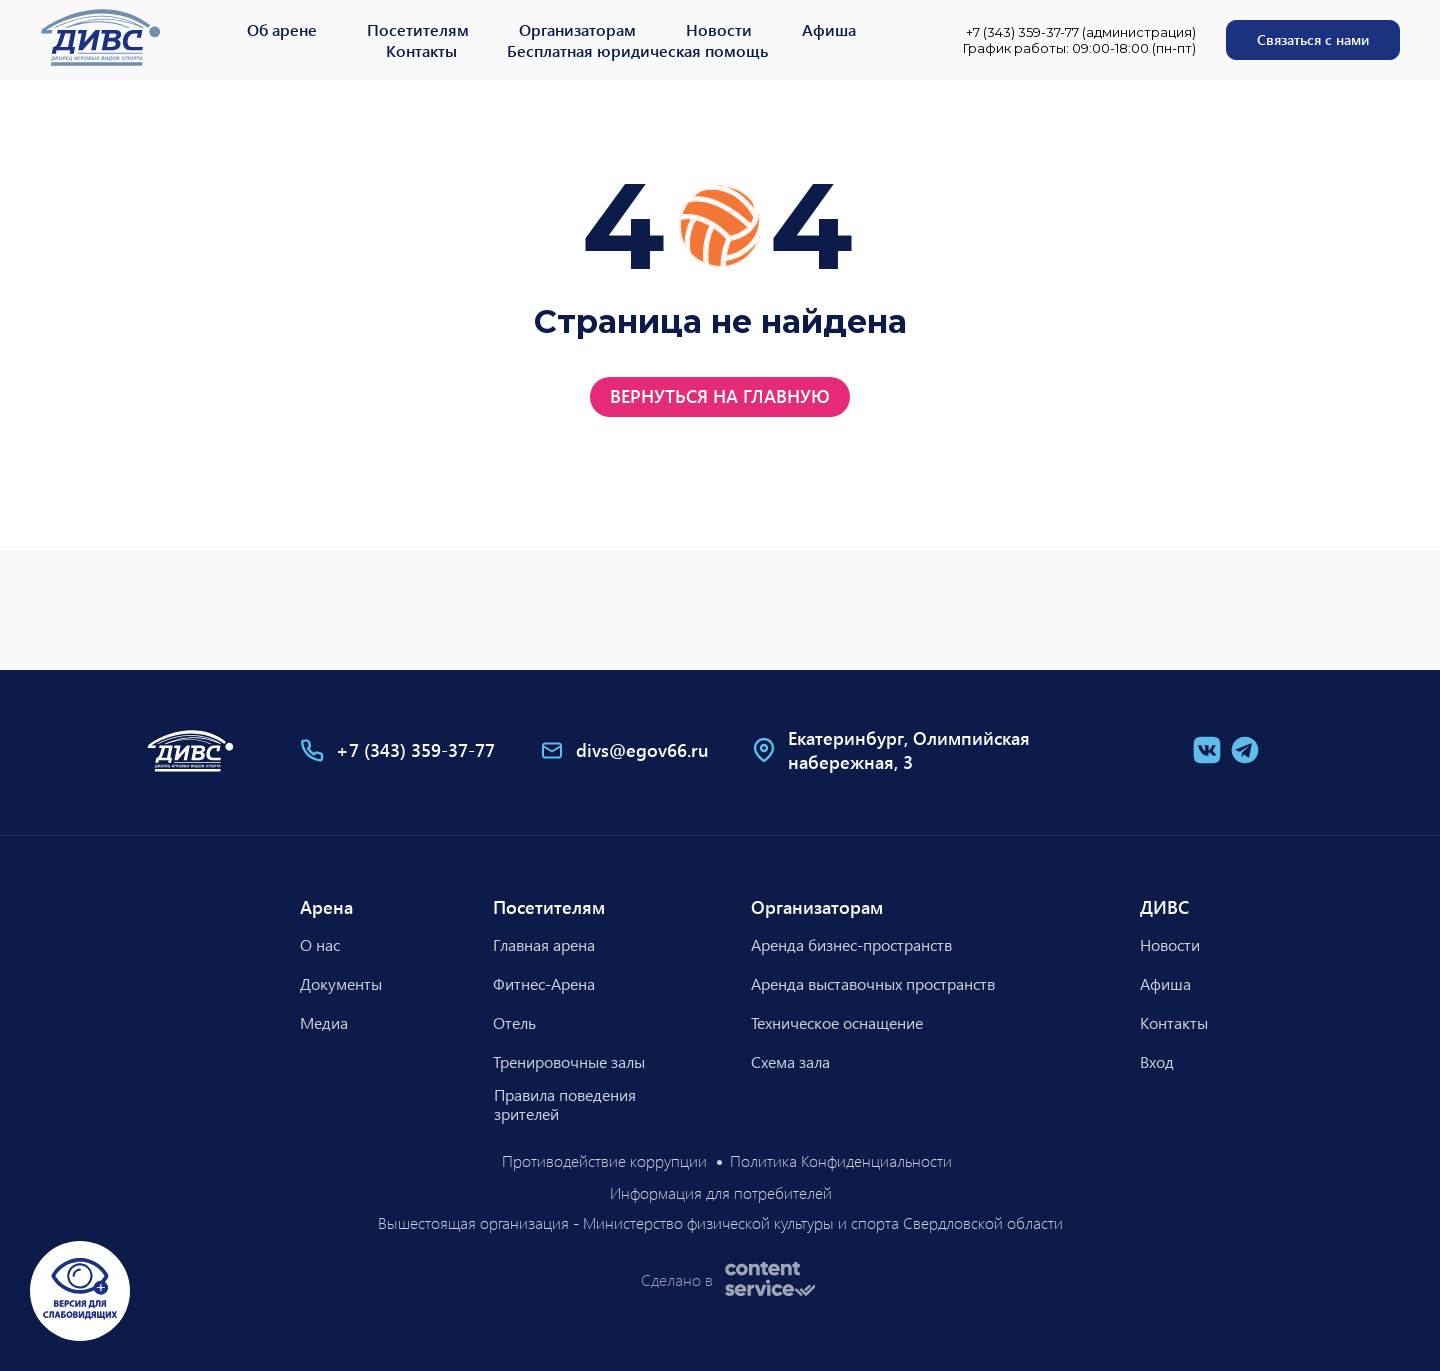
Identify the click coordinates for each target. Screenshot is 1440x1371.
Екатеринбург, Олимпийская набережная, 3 (909, 750)
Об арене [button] (282, 29)
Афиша (829, 29)
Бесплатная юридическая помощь (637, 50)
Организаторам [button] (577, 29)
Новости (719, 29)
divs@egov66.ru (642, 750)
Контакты (421, 50)
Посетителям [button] (418, 29)
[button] (1313, 40)
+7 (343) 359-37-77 (415, 750)
